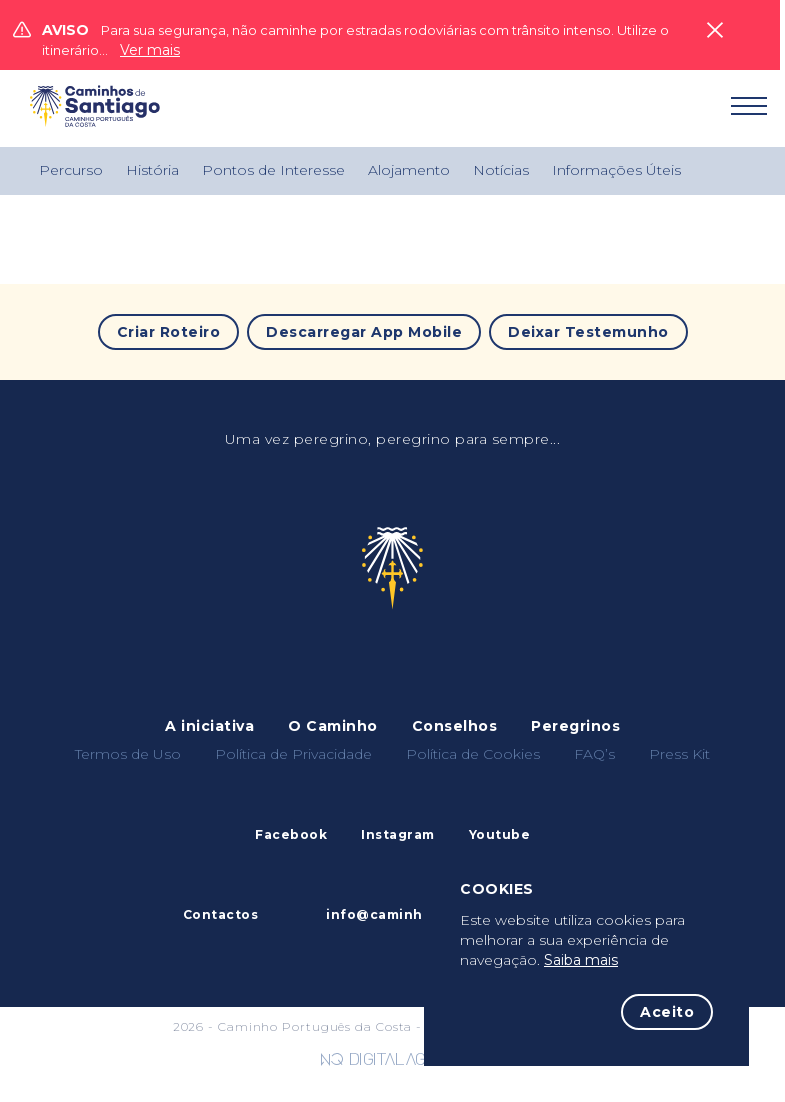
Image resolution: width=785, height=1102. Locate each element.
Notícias (501, 170)
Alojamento (409, 170)
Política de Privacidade (293, 754)
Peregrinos (575, 726)
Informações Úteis (616, 170)
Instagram (398, 834)
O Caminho (333, 726)
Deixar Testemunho (588, 332)
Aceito (667, 1012)
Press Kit (679, 754)
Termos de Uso (128, 754)
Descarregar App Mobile (364, 332)
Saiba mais (581, 960)
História (152, 170)
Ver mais (150, 50)
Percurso (71, 170)
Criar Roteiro (169, 332)
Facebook (291, 834)
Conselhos (455, 726)
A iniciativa (209, 726)
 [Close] (715, 30)
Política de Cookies (473, 754)
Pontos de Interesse (273, 170)
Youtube (500, 834)
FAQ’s (594, 754)
